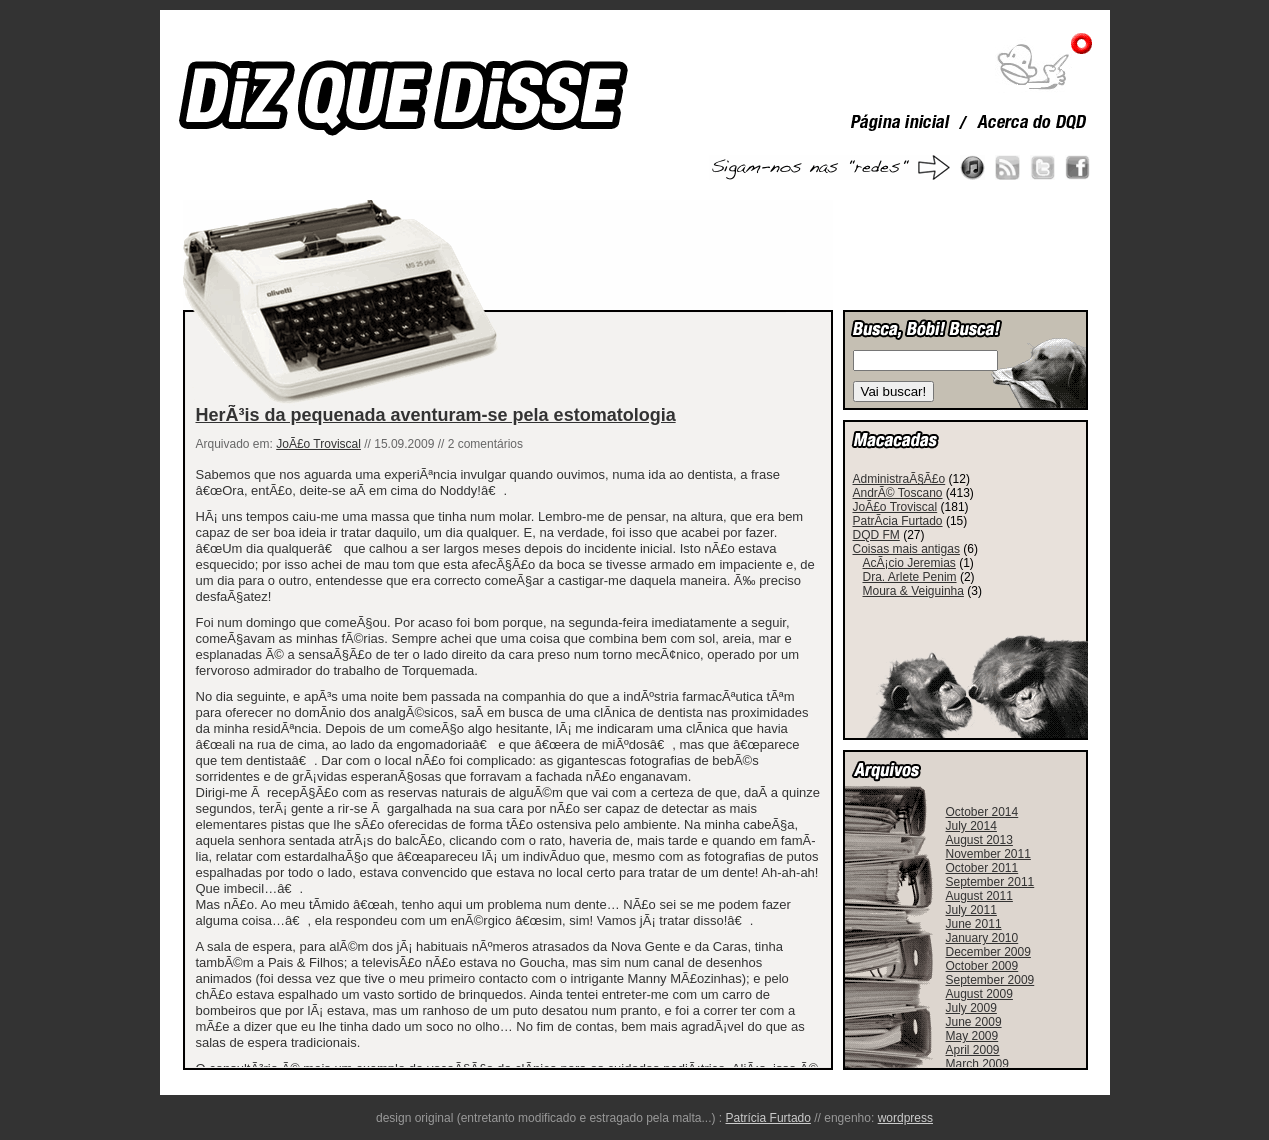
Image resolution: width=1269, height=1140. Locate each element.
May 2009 (972, 1036)
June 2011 (974, 924)
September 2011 (990, 882)
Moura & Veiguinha (913, 591)
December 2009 (988, 952)
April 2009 (973, 1050)
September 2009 (990, 980)
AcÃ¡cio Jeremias (909, 563)
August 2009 (979, 994)
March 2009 (977, 1064)
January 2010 (982, 938)
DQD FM (876, 535)
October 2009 (982, 966)
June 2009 (974, 1022)
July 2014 (971, 826)
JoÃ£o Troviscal (318, 444)
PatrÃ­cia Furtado (898, 521)
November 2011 (988, 854)
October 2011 (982, 868)
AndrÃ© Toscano (898, 493)
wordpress (905, 1118)
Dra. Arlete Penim (910, 577)
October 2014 (982, 812)
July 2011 (971, 910)
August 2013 (979, 840)
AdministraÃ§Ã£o (899, 479)
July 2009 (971, 1008)
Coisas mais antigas (906, 549)
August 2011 (979, 896)
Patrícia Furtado (768, 1118)
